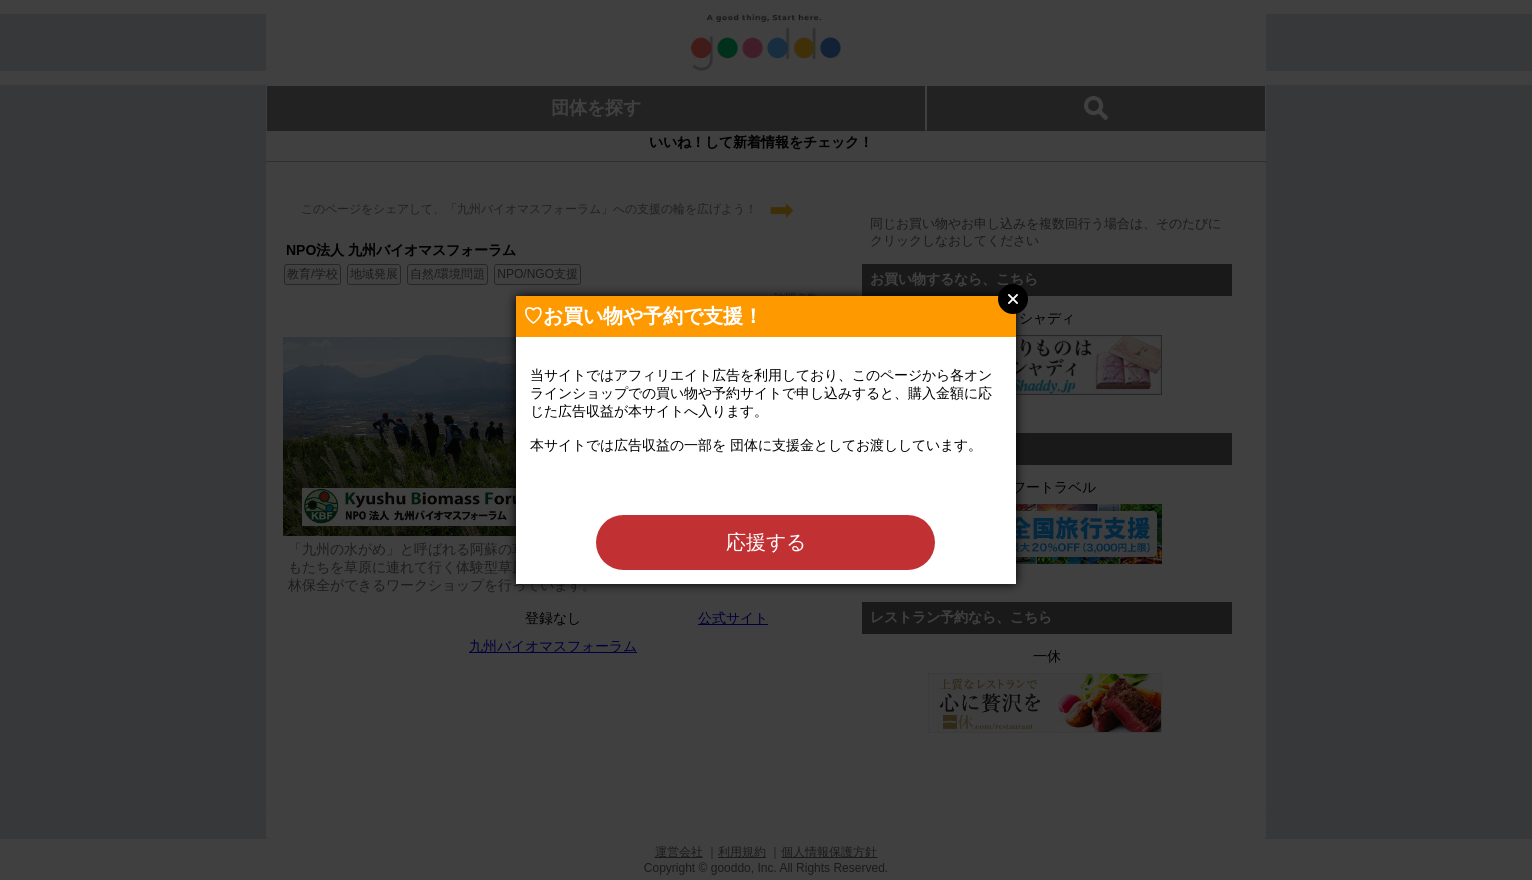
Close (1013, 299)
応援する (766, 542)
